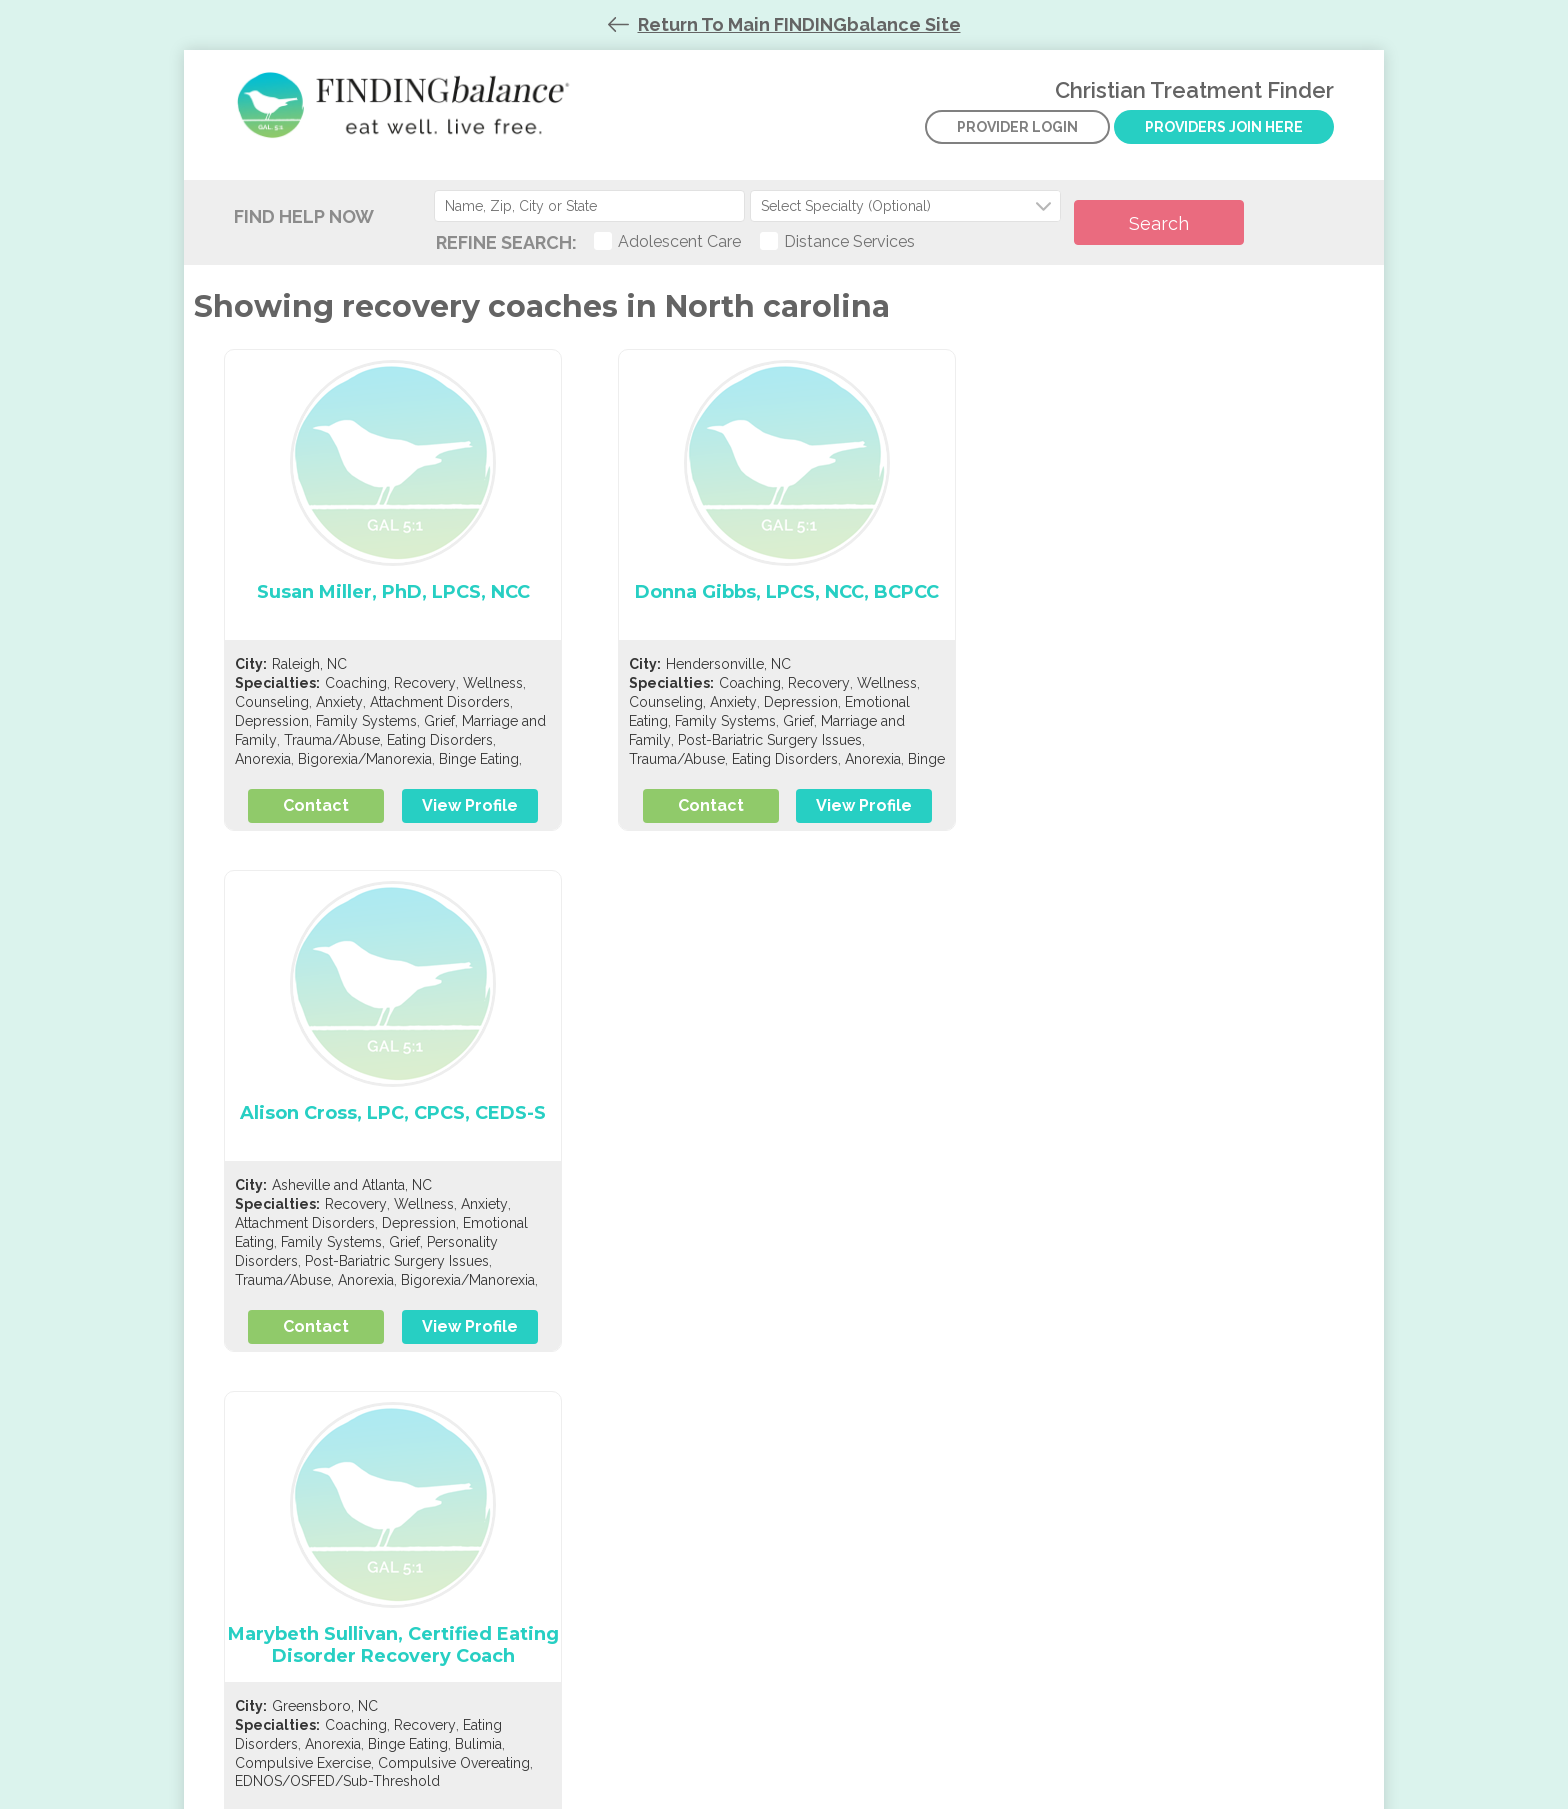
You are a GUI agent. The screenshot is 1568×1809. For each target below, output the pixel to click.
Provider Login (1017, 149)
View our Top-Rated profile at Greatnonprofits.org (1123, 1538)
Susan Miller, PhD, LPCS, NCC (392, 608)
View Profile (466, 821)
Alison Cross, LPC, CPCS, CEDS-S (1176, 608)
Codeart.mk (831, 1794)
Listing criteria (295, 1525)
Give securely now (1081, 1503)
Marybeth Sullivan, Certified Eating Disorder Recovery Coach (392, 1140)
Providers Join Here (1224, 138)
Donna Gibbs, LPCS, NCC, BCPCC (784, 608)
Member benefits (306, 1550)
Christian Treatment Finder (408, 120)
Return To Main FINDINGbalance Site (799, 24)
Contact (318, 821)
